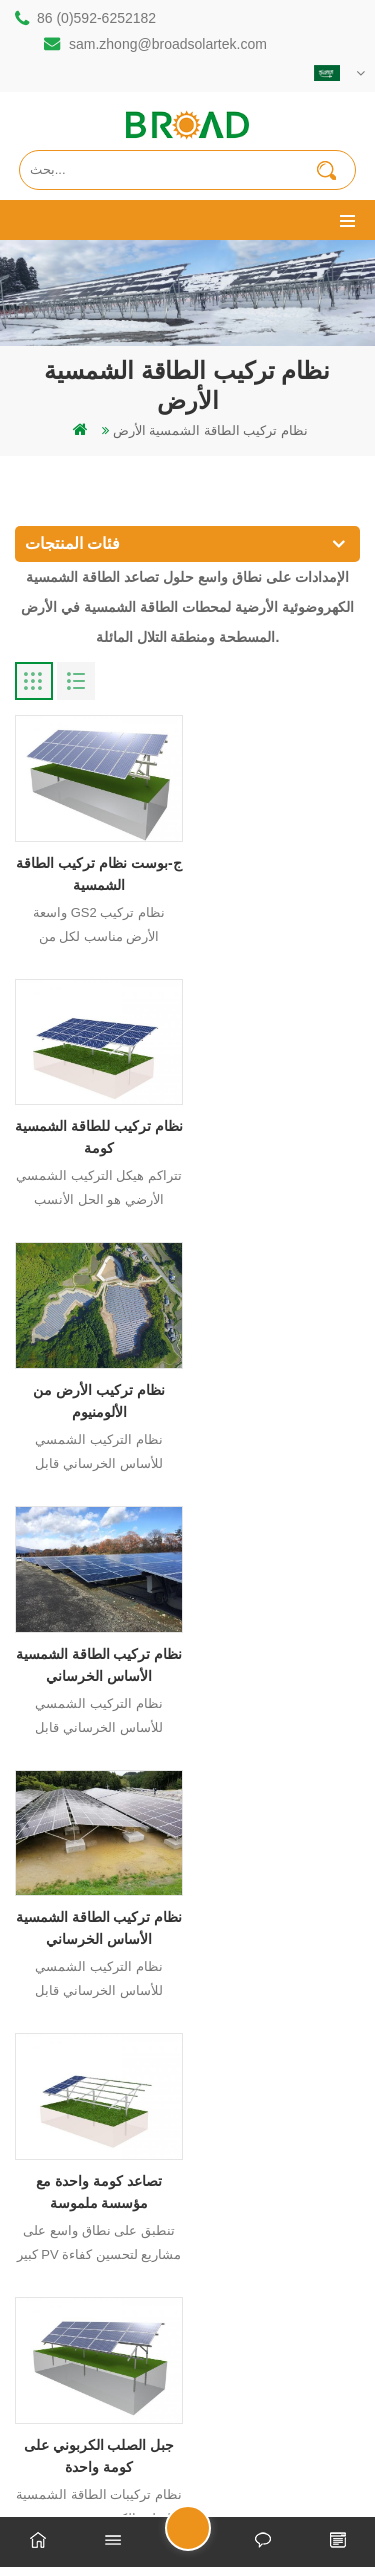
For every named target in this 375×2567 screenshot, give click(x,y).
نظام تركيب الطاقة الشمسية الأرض (210, 430)
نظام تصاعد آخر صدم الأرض (279, 1648)
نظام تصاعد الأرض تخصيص (96, 1896)
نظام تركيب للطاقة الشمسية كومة (279, 869)
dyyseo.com (188, 2478)
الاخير (279, 2041)
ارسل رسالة (210, 2536)
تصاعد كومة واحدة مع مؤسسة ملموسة (279, 1388)
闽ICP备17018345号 (251, 2456)
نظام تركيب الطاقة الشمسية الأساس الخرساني (279, 1129)
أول (96, 2041)
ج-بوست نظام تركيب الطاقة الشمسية (96, 869)
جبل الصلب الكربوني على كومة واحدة (96, 1648)
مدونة (253, 2478)
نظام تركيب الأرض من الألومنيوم (96, 1129)
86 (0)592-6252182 (96, 18)
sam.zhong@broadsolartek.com (168, 44)
